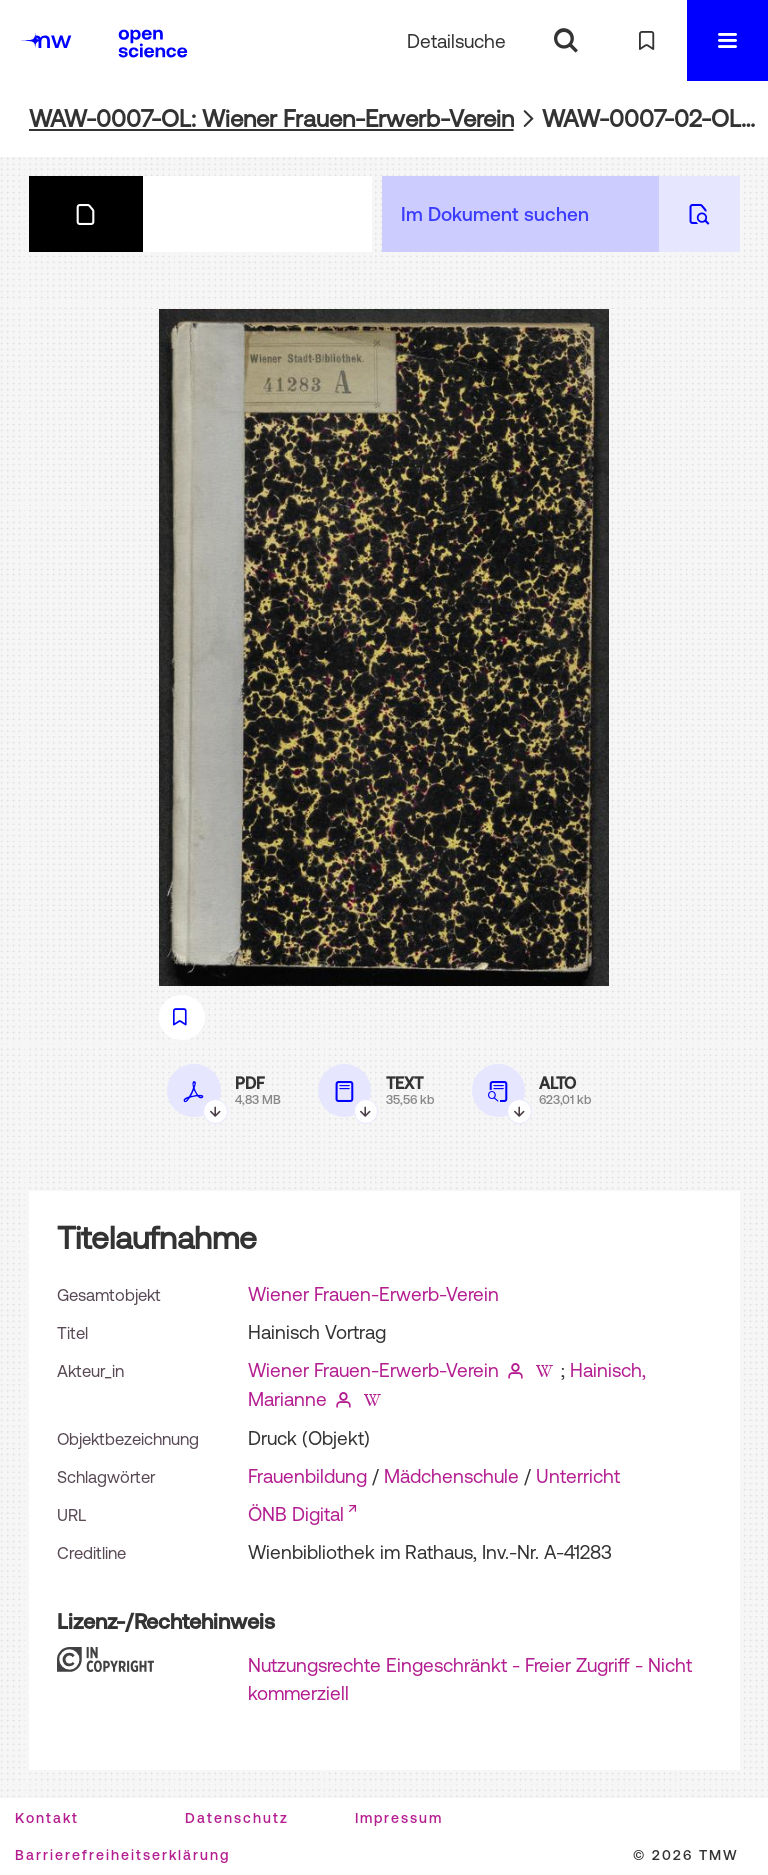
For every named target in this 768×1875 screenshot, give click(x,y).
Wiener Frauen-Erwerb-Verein (373, 1294)
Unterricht (578, 1476)
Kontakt (47, 1818)
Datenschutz (237, 1818)
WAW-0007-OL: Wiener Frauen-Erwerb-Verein (271, 118)
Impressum (399, 1818)
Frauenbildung (307, 1476)
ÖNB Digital (296, 1514)
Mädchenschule (451, 1476)
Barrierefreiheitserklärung (122, 1855)
